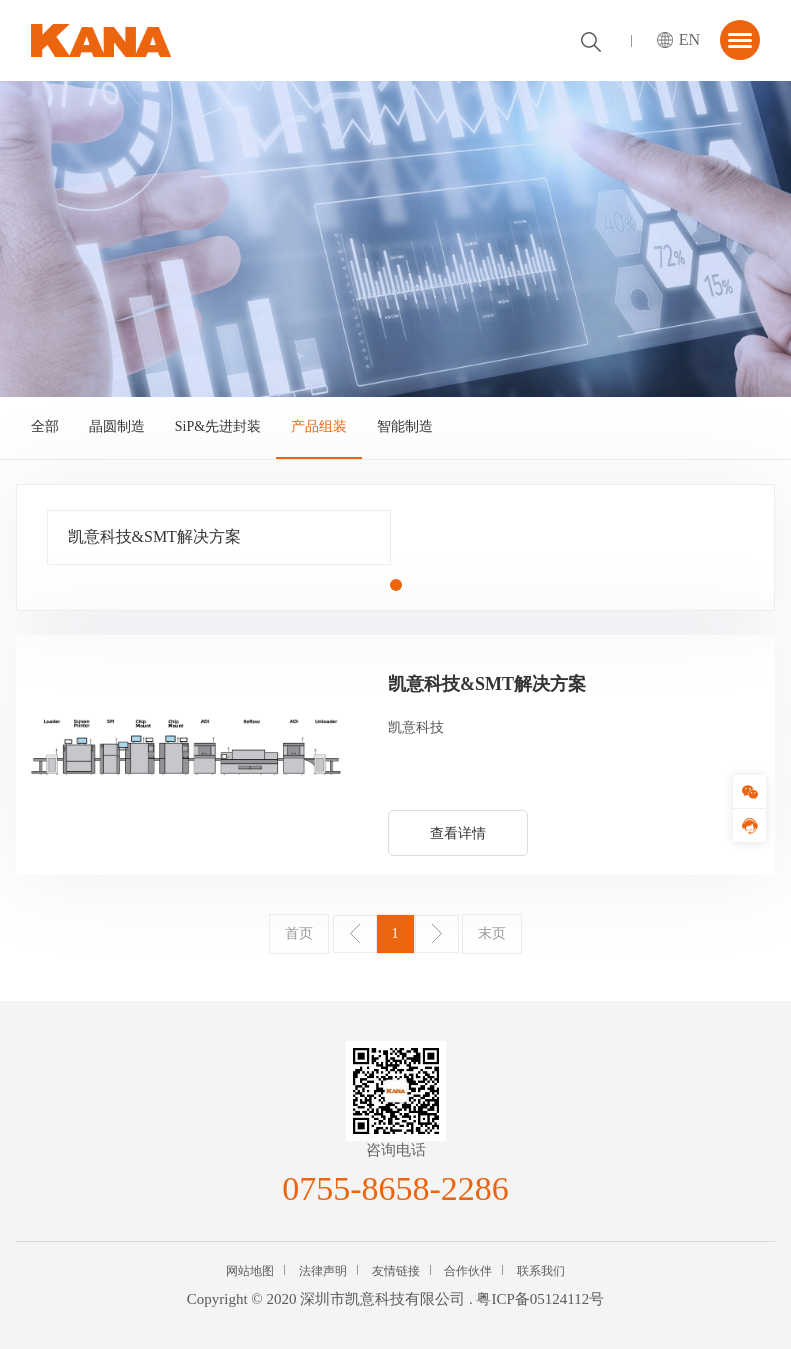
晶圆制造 (117, 426)
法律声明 (323, 1271)
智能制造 (405, 426)
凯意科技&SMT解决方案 (154, 536)
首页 (299, 933)
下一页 (437, 934)
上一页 (355, 934)
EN (689, 39)
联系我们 (541, 1271)
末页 (492, 933)
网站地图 (250, 1271)
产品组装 (319, 426)
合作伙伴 (468, 1271)
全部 (45, 426)
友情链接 (396, 1271)
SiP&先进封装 (218, 426)
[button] (396, 585)
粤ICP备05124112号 (540, 1299)
